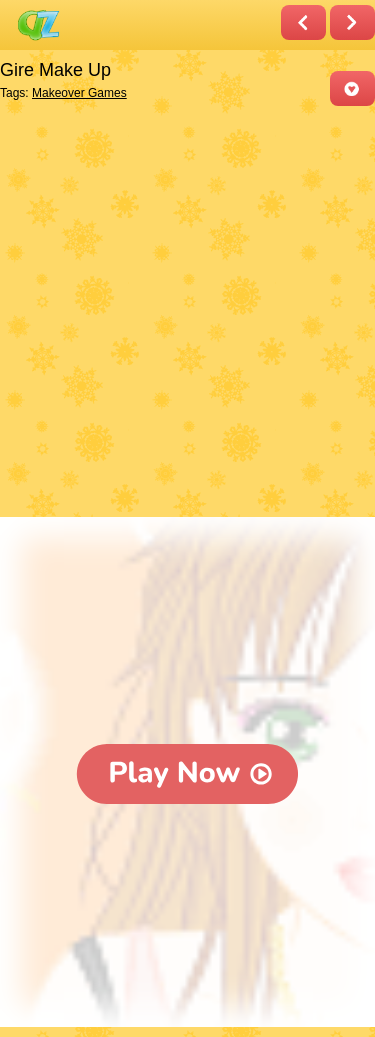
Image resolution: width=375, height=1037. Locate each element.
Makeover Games (79, 93)
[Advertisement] (187, 313)
